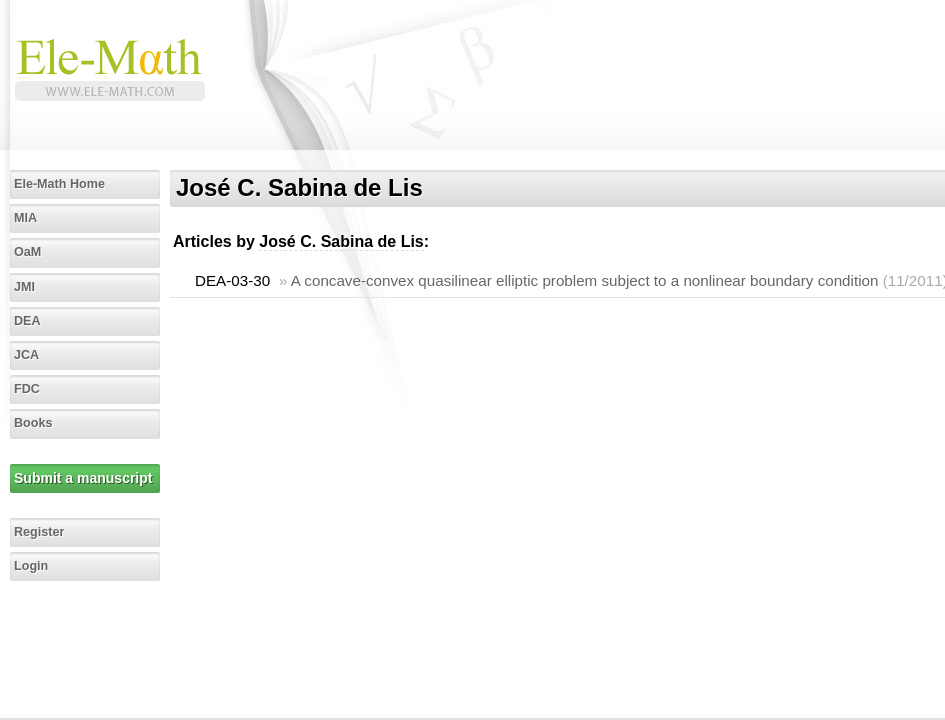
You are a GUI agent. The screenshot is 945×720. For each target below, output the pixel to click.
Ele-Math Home (59, 184)
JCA (26, 355)
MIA (25, 218)
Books (33, 423)
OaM (27, 252)
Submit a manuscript (83, 478)
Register (39, 532)
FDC (27, 389)
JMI (24, 287)
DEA (27, 321)
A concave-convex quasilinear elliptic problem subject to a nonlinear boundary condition (585, 280)
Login (31, 566)
